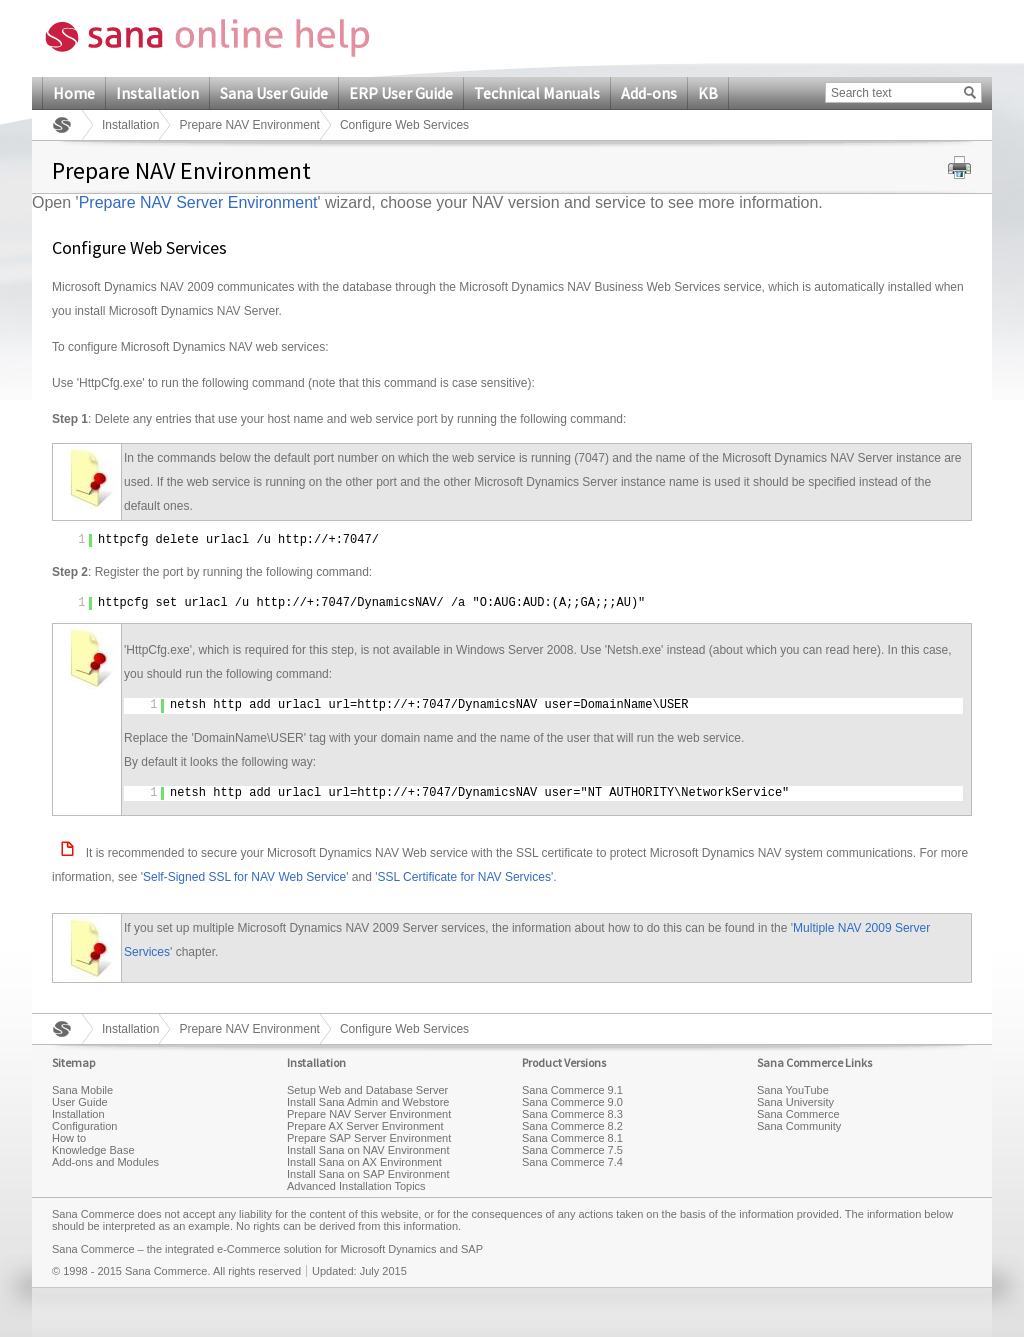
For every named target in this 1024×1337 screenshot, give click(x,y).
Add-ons (649, 93)
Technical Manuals (537, 93)
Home (74, 93)
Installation (157, 93)
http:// (303, 540)
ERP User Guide (401, 93)
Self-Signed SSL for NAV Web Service (244, 877)
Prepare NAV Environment (249, 125)
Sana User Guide (274, 93)
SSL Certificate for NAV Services (464, 877)
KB (708, 93)
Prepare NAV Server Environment (198, 202)
